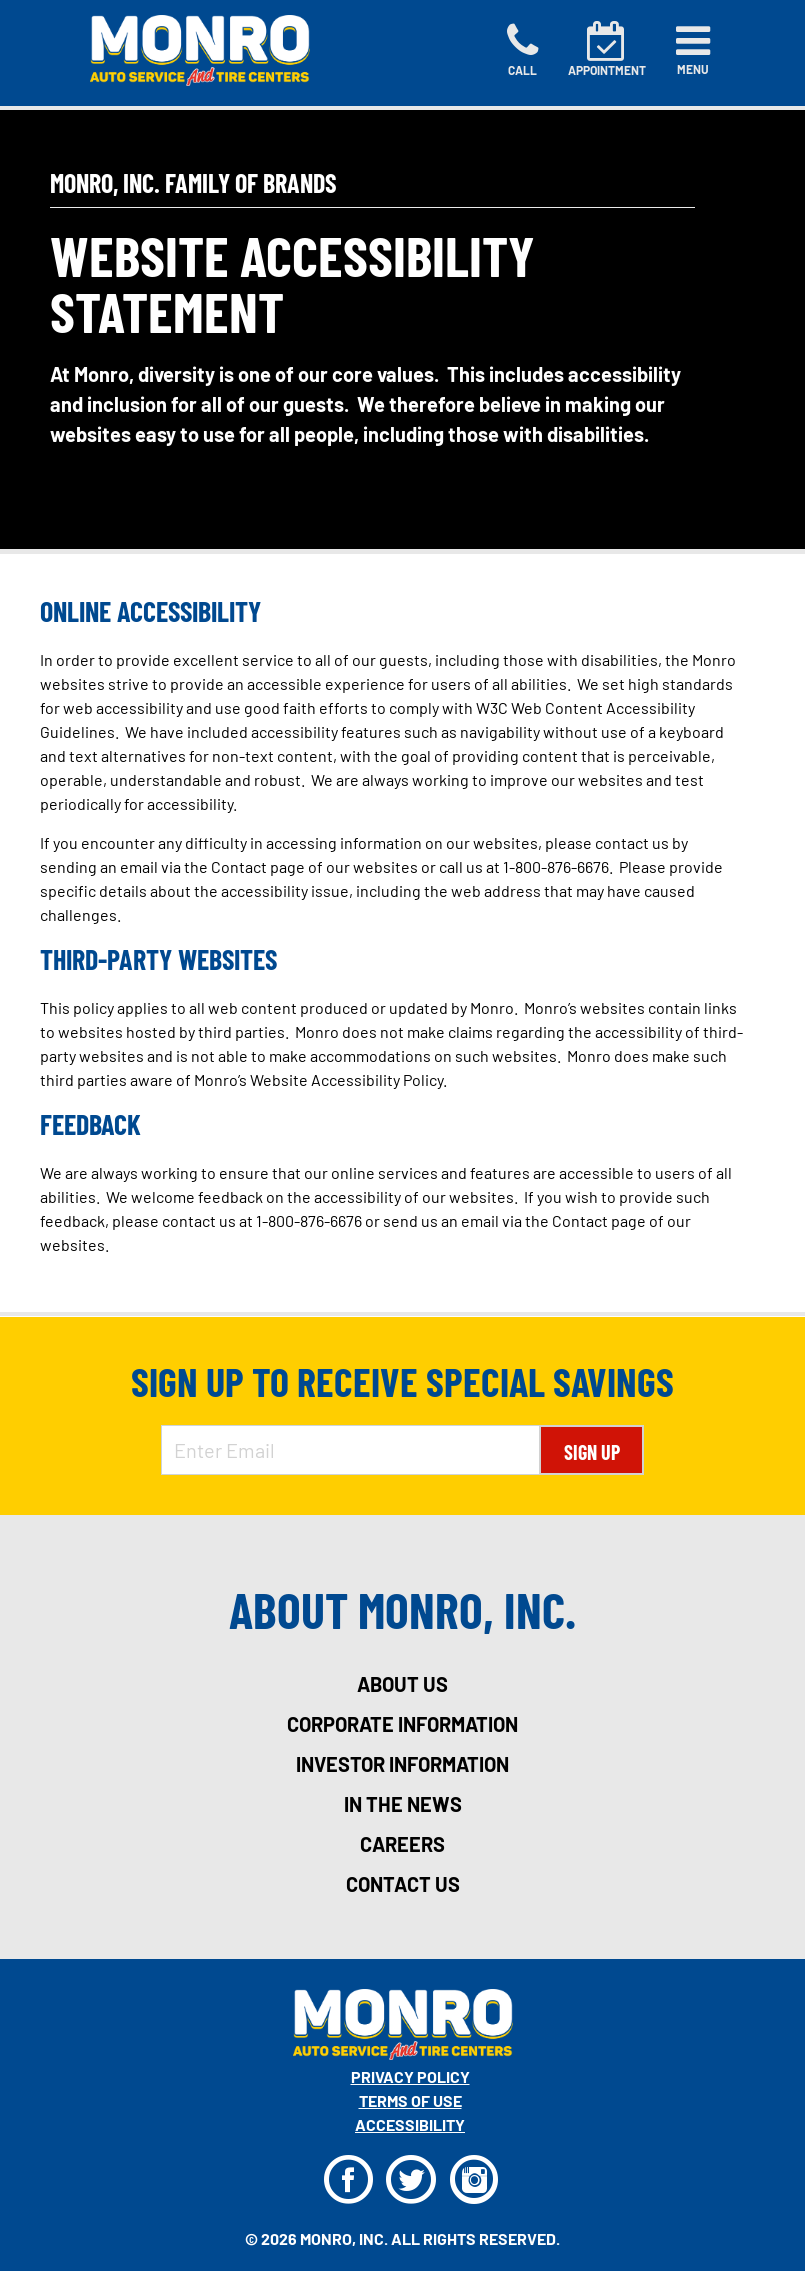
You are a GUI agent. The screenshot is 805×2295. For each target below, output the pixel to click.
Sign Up (592, 1452)
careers (402, 1844)
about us (402, 1684)
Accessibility (410, 2124)
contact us (403, 1884)
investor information (402, 1764)
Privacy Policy (410, 2076)
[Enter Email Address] (350, 1450)
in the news (403, 1804)
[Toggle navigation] (693, 50)
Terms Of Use (410, 2100)
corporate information (402, 1724)
